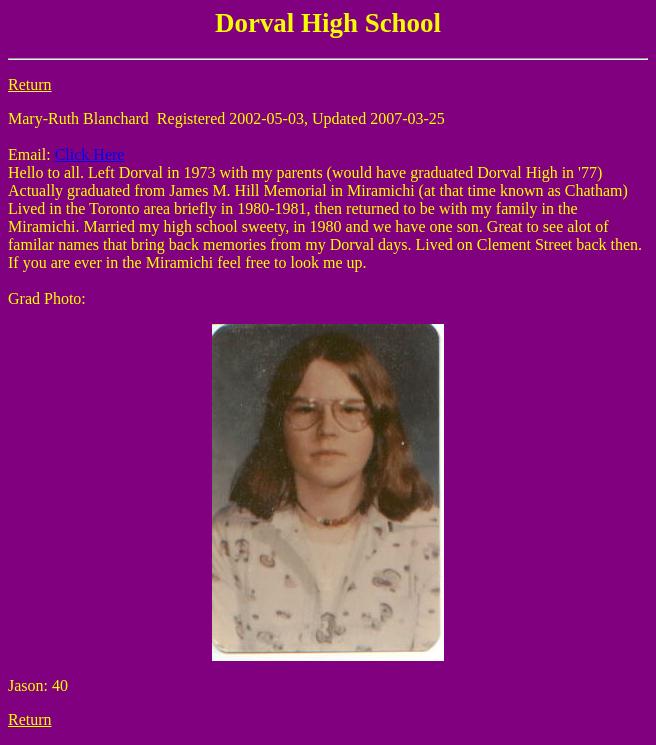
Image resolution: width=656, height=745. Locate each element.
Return (30, 84)
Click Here (90, 154)
